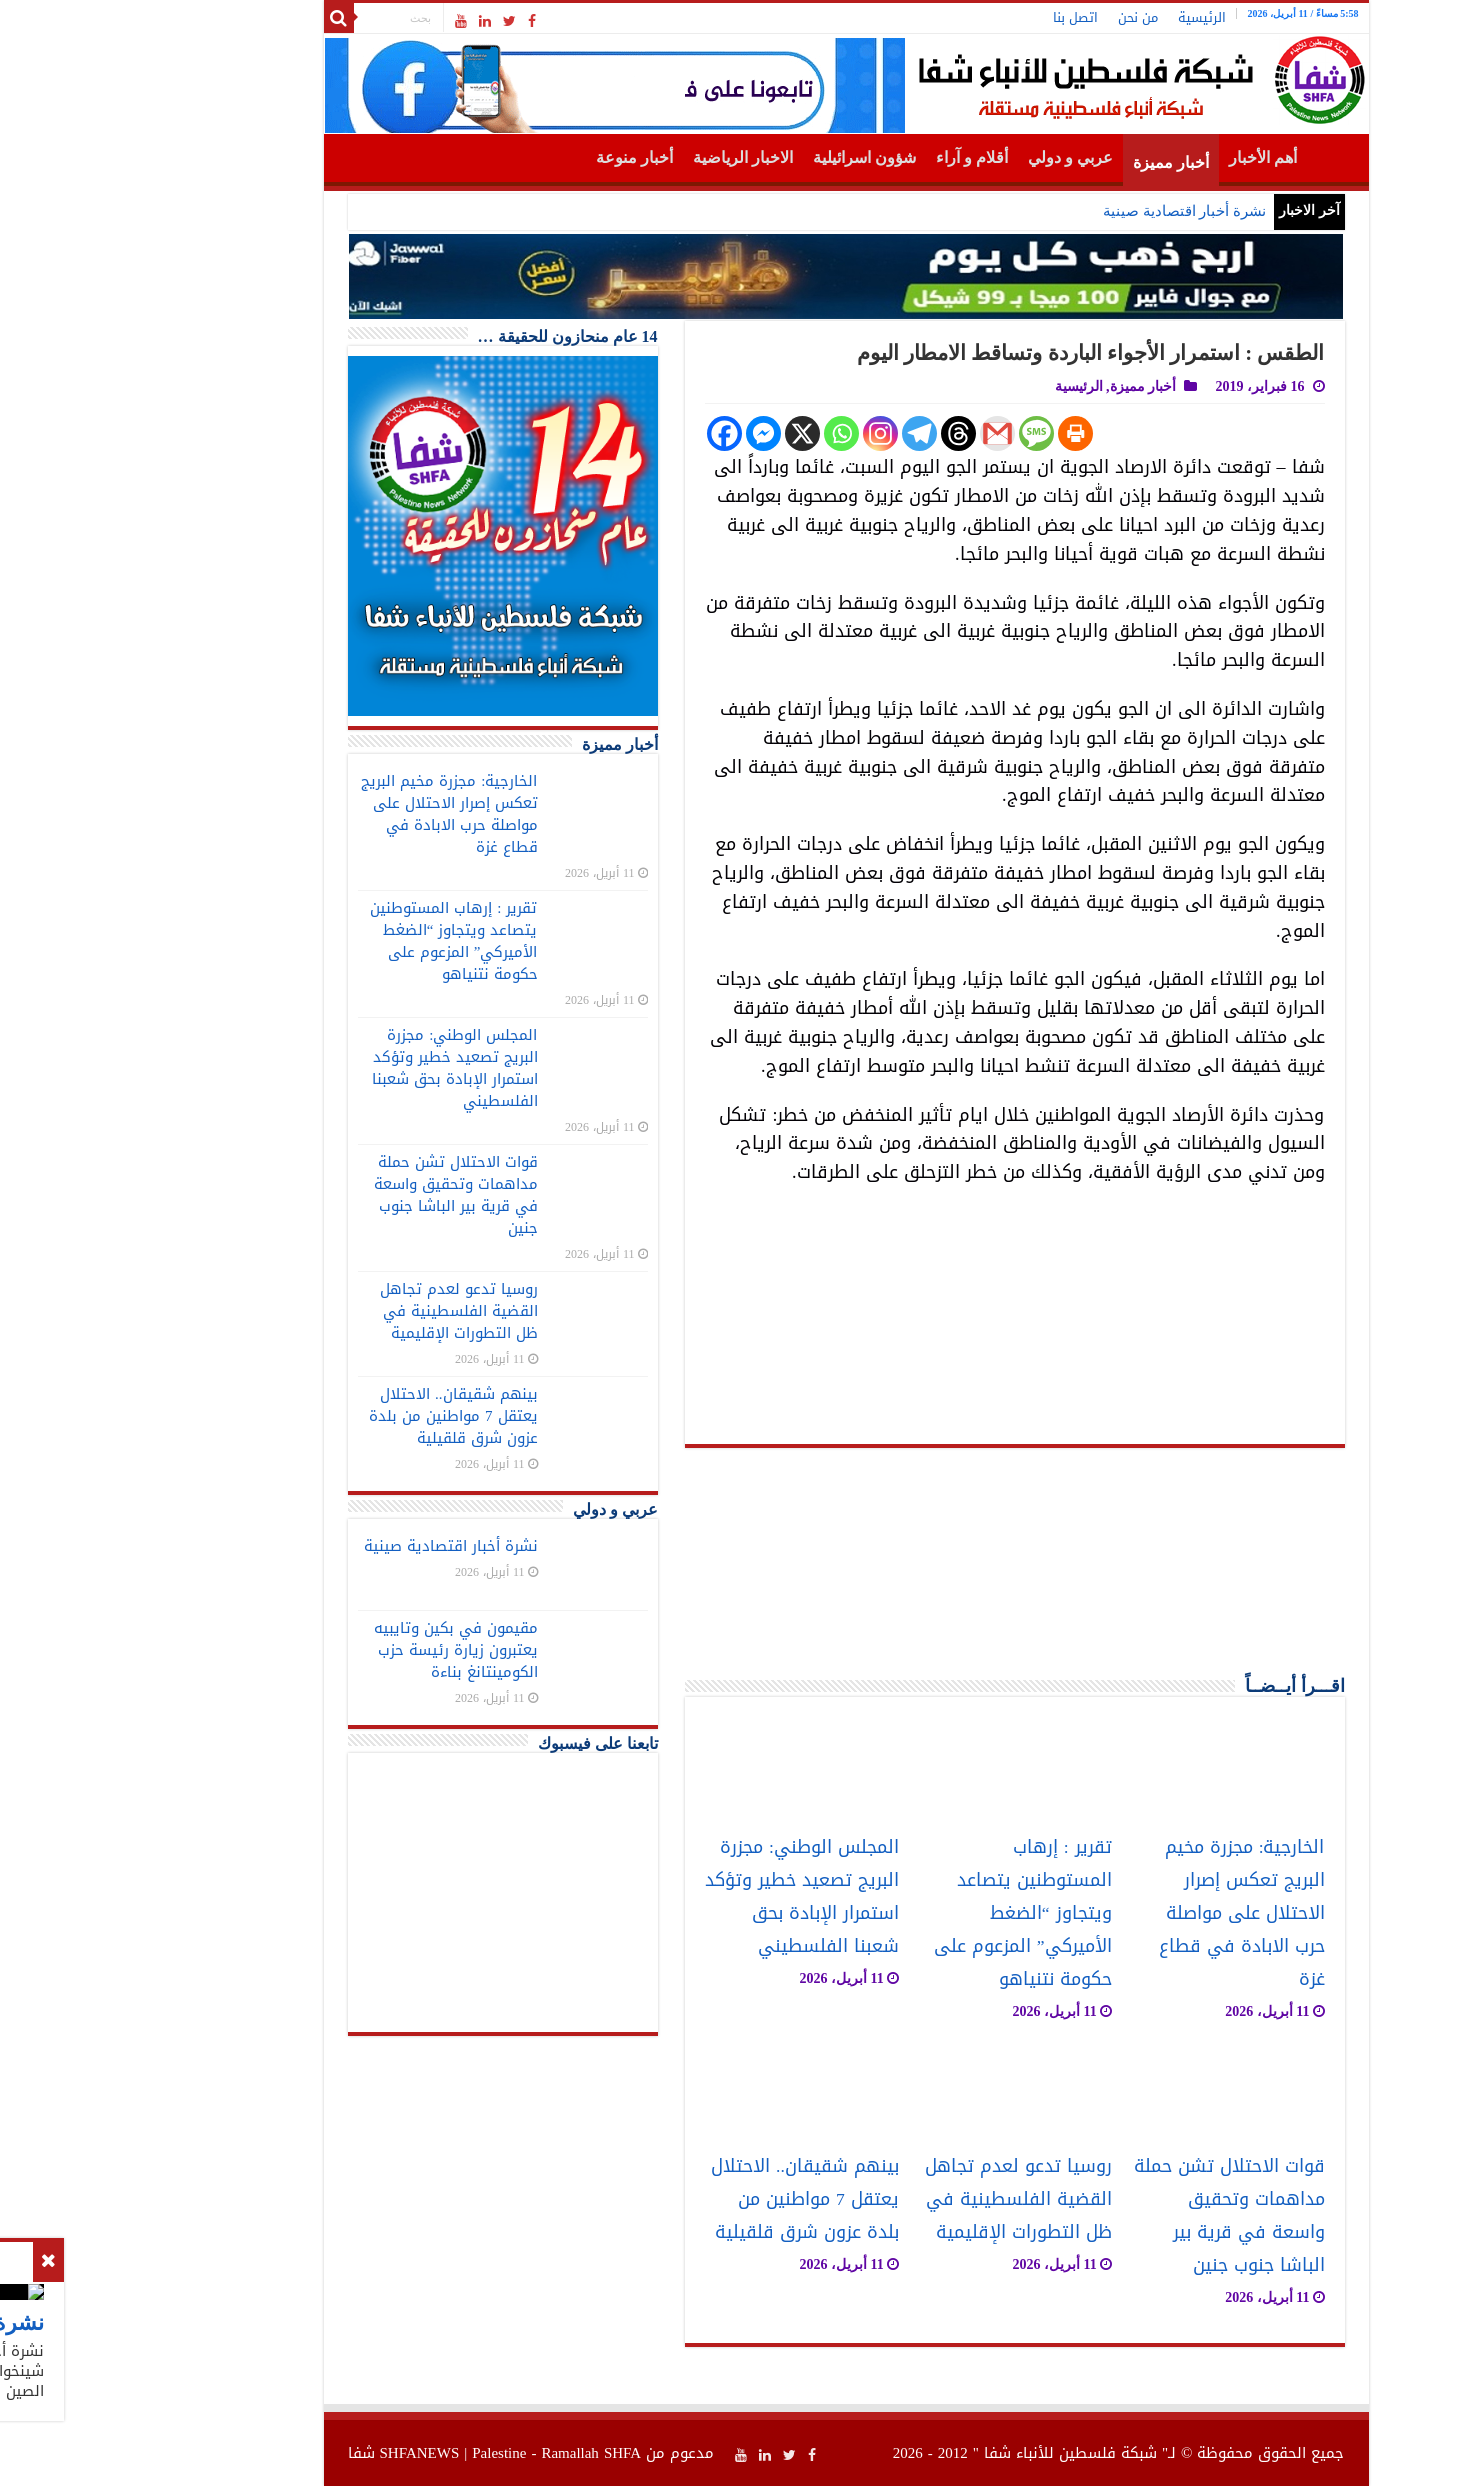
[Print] (961, 433)
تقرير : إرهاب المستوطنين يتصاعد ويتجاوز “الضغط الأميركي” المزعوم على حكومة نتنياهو (909, 1913)
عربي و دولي (956, 157)
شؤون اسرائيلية (750, 157)
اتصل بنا (961, 17)
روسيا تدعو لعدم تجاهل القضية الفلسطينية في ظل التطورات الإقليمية (904, 2199)
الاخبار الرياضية (629, 157)
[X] (688, 433)
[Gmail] (883, 433)
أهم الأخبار (1149, 157)
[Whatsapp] (727, 433)
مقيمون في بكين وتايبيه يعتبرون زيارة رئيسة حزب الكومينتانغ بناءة (342, 1650)
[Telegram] (805, 433)
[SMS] (922, 433)
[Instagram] (766, 433)
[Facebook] (610, 433)
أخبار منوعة (520, 157)
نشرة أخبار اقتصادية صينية (1070, 211)
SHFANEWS (306, 2453)
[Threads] (844, 433)
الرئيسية (1088, 17)
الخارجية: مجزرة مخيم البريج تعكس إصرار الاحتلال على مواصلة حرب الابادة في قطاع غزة (1128, 1913)
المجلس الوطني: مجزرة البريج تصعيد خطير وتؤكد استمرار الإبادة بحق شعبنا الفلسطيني (688, 1897)
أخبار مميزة (1057, 162)
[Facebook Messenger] (649, 433)
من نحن (1024, 17)
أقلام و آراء (858, 157)
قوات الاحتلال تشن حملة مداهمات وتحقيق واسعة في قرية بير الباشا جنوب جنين (1115, 2216)
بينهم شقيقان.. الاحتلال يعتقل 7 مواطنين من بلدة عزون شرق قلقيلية (691, 2199)
